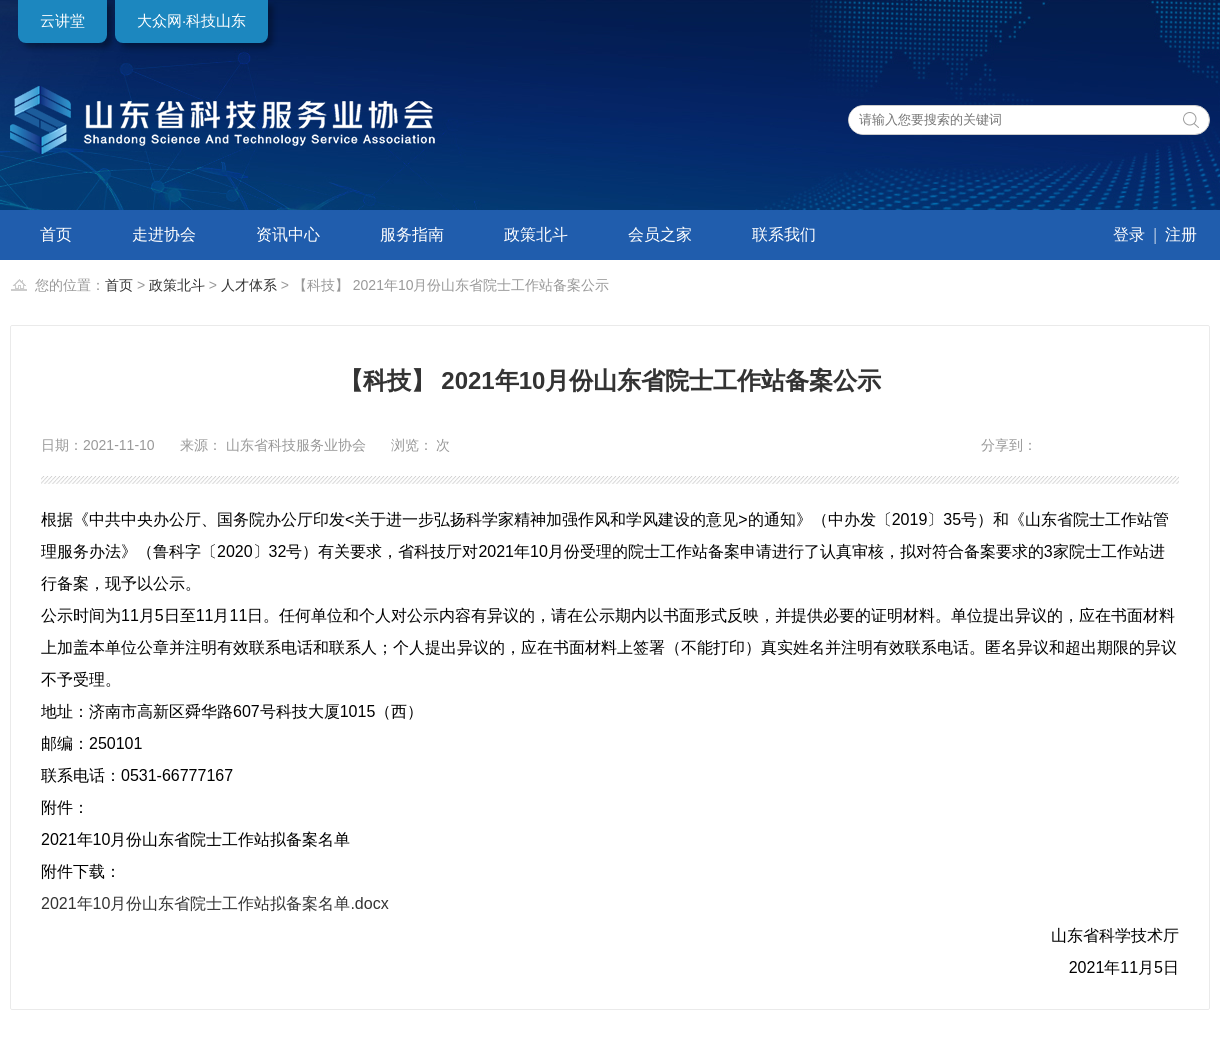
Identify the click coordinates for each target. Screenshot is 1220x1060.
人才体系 (249, 285)
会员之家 (660, 234)
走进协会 (164, 234)
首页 (56, 234)
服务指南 (412, 234)
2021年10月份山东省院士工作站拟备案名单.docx (215, 903)
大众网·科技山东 (191, 20)
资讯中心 (288, 234)
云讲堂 (62, 20)
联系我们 (784, 234)
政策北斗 (536, 234)
